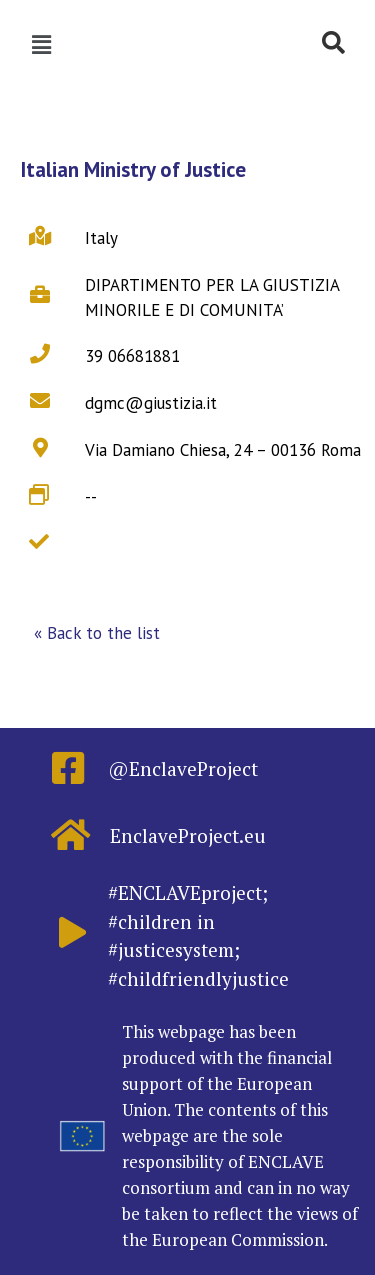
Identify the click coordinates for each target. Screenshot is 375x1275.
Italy (101, 238)
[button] (97, 634)
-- (91, 497)
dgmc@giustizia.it (151, 403)
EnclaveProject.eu (188, 835)
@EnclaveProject (183, 768)
